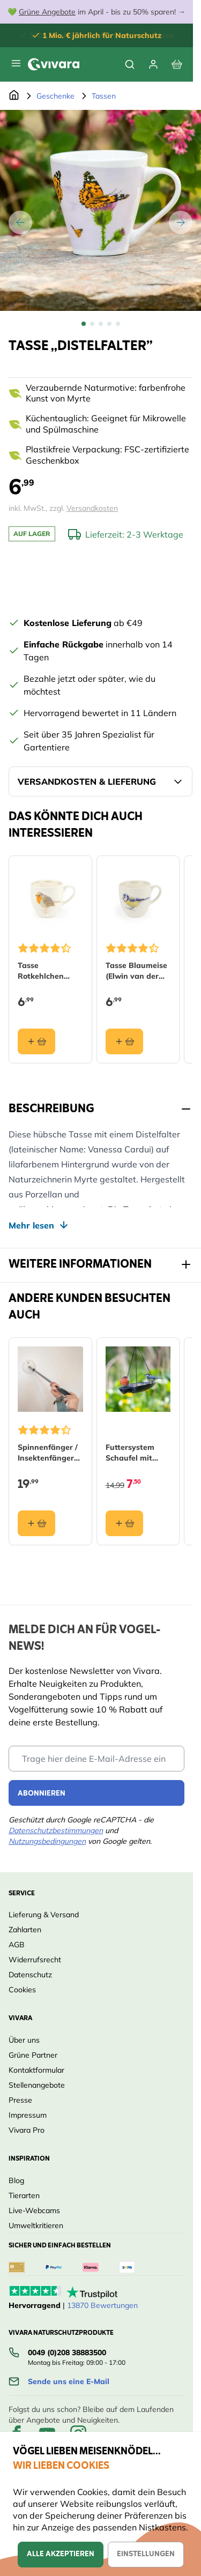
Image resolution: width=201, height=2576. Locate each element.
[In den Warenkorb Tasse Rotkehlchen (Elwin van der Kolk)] (36, 1041)
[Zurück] (20, 222)
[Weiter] (180, 222)
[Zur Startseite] (14, 96)
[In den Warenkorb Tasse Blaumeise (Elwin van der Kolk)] (124, 1041)
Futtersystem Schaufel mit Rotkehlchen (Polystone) (130, 1452)
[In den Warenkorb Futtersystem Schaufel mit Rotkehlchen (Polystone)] (124, 1523)
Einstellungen (146, 2554)
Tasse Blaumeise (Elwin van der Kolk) (136, 970)
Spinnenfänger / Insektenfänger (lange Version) (48, 1452)
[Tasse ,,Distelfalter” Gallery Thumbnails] (100, 324)
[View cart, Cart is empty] (177, 64)
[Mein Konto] (153, 64)
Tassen (104, 96)
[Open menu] (16, 63)
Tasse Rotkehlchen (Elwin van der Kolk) (44, 970)
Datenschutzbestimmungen (56, 1830)
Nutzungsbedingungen (47, 1841)
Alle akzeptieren (60, 2554)
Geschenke (55, 96)
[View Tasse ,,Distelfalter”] (83, 324)
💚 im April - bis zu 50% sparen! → (96, 12)
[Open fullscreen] (100, 210)
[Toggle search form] (130, 64)
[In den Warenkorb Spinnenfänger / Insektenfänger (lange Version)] (36, 1523)
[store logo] (53, 64)
